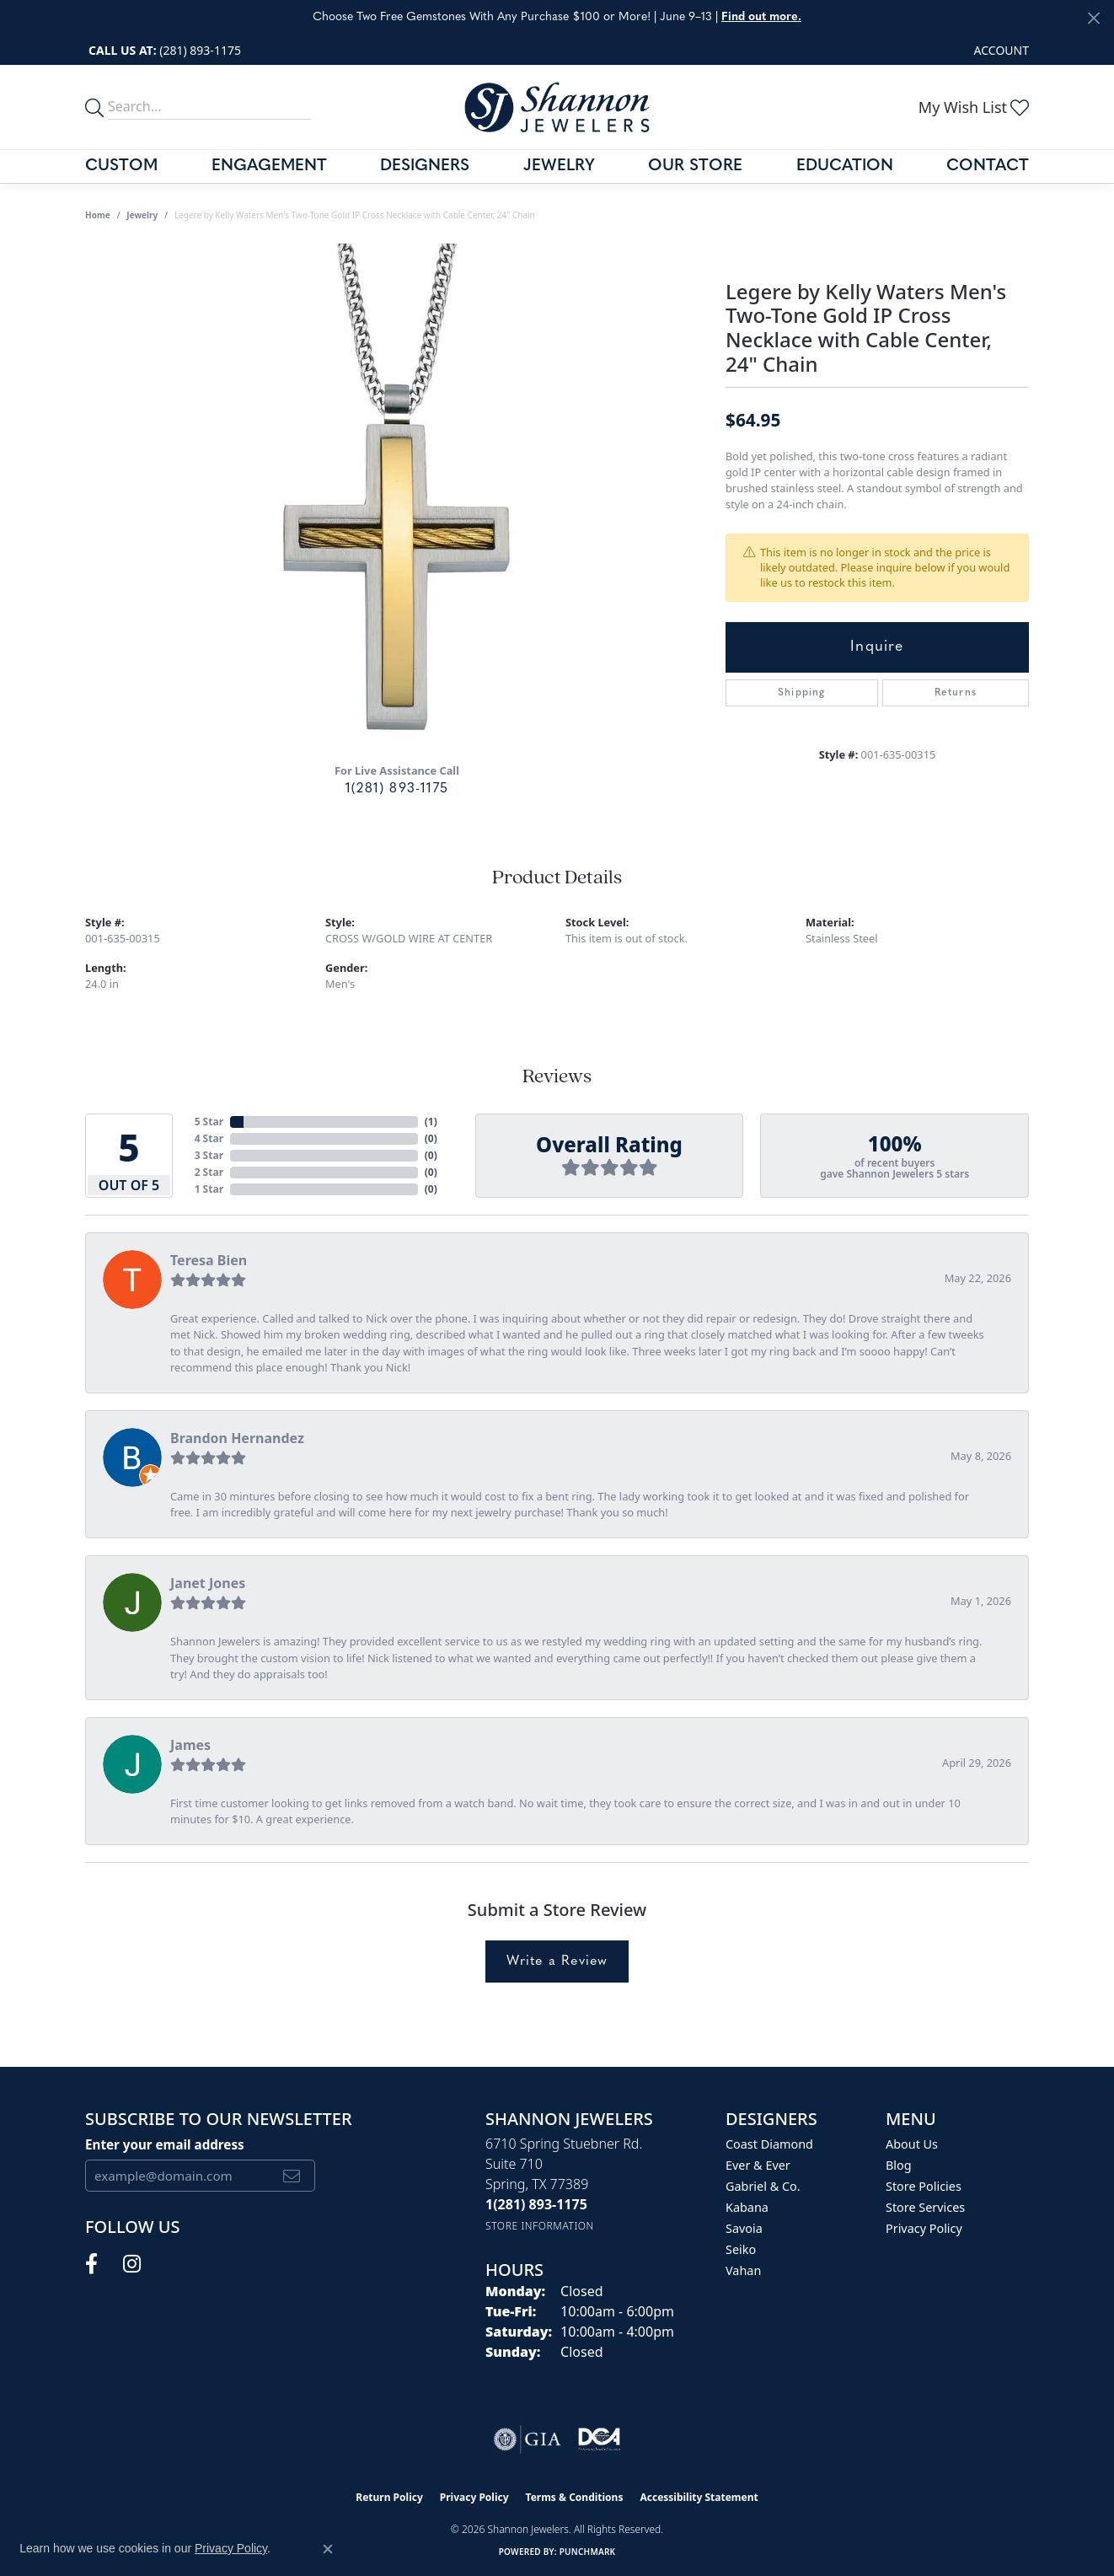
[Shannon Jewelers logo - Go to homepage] (556, 106)
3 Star (209, 1155)
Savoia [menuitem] (744, 2228)
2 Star (209, 1172)
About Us (912, 2144)
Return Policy (389, 2497)
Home (97, 215)
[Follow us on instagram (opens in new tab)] (132, 2264)
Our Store (695, 166)
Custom (121, 166)
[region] (397, 496)
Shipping (802, 693)
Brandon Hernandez (237, 1438)
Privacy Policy (924, 2228)
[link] (163, 50)
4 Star (209, 1138)
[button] (1000, 50)
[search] (97, 107)
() (431, 1121)
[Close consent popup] (328, 2549)
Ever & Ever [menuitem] (758, 2165)
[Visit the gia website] (527, 2439)
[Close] (1093, 18)
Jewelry (559, 166)
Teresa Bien (208, 1260)
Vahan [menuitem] (743, 2270)
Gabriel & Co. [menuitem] (763, 2186)
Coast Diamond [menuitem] (769, 2144)
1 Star (209, 1189)
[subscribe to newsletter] (292, 2175)
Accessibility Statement (699, 2497)
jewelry (142, 215)
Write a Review (557, 1961)
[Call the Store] (536, 2204)
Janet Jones (207, 1583)
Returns (956, 693)
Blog (899, 2165)
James (190, 1745)
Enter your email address (164, 2144)
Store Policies (923, 2186)
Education (844, 166)
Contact (987, 166)
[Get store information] (539, 2226)
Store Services (925, 2207)
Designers (424, 166)
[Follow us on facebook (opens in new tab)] (91, 2264)
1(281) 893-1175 (396, 789)
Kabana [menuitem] (747, 2207)
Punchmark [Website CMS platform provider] (588, 2551)
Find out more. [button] (761, 17)
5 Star (209, 1121)
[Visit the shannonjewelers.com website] (598, 2439)
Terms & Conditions (575, 2497)
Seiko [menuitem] (741, 2249)
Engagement (269, 166)
